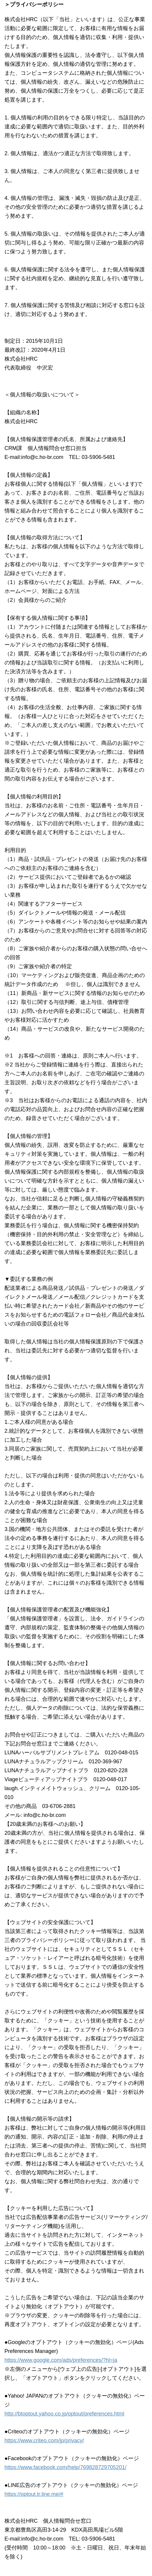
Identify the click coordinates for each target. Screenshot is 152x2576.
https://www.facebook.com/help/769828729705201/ (65, 2467)
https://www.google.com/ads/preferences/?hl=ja (60, 2360)
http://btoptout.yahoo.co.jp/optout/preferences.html (64, 2414)
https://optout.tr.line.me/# (33, 2494)
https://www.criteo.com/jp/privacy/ (44, 2440)
